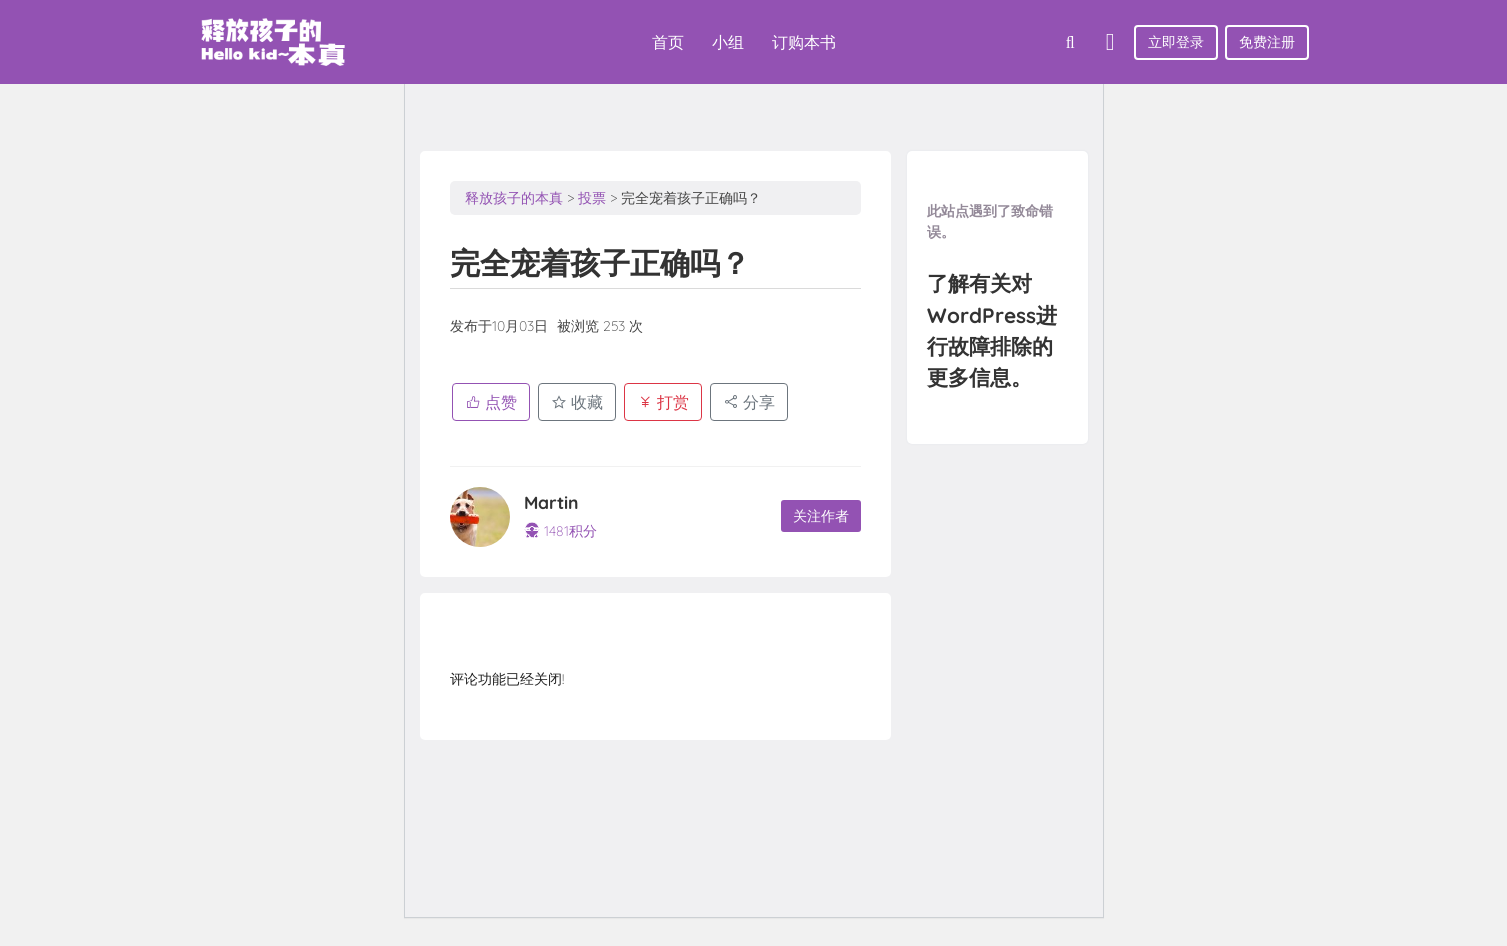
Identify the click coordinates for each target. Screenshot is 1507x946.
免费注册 (1267, 42)
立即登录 (1176, 42)
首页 (668, 42)
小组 (728, 42)
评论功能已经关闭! (507, 679)
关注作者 (819, 516)
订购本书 (804, 42)
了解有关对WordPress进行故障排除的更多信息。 (996, 333)
